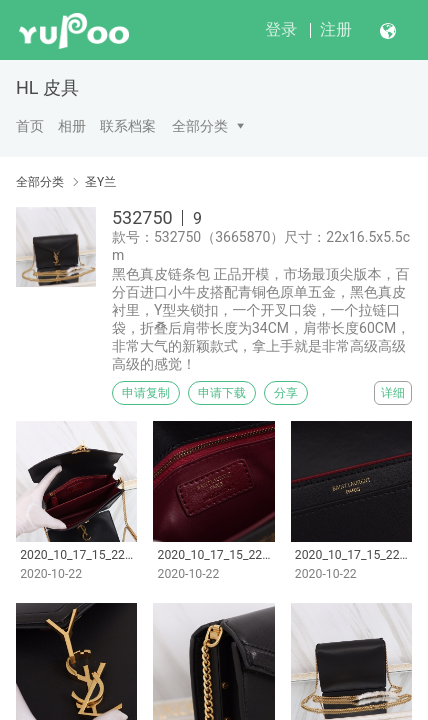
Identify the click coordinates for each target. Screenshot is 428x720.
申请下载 (222, 393)
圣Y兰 (100, 182)
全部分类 (200, 126)
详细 (393, 393)
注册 (336, 29)
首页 (30, 126)
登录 (281, 29)
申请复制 (146, 393)
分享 (286, 393)
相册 (72, 126)
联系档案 (128, 126)
